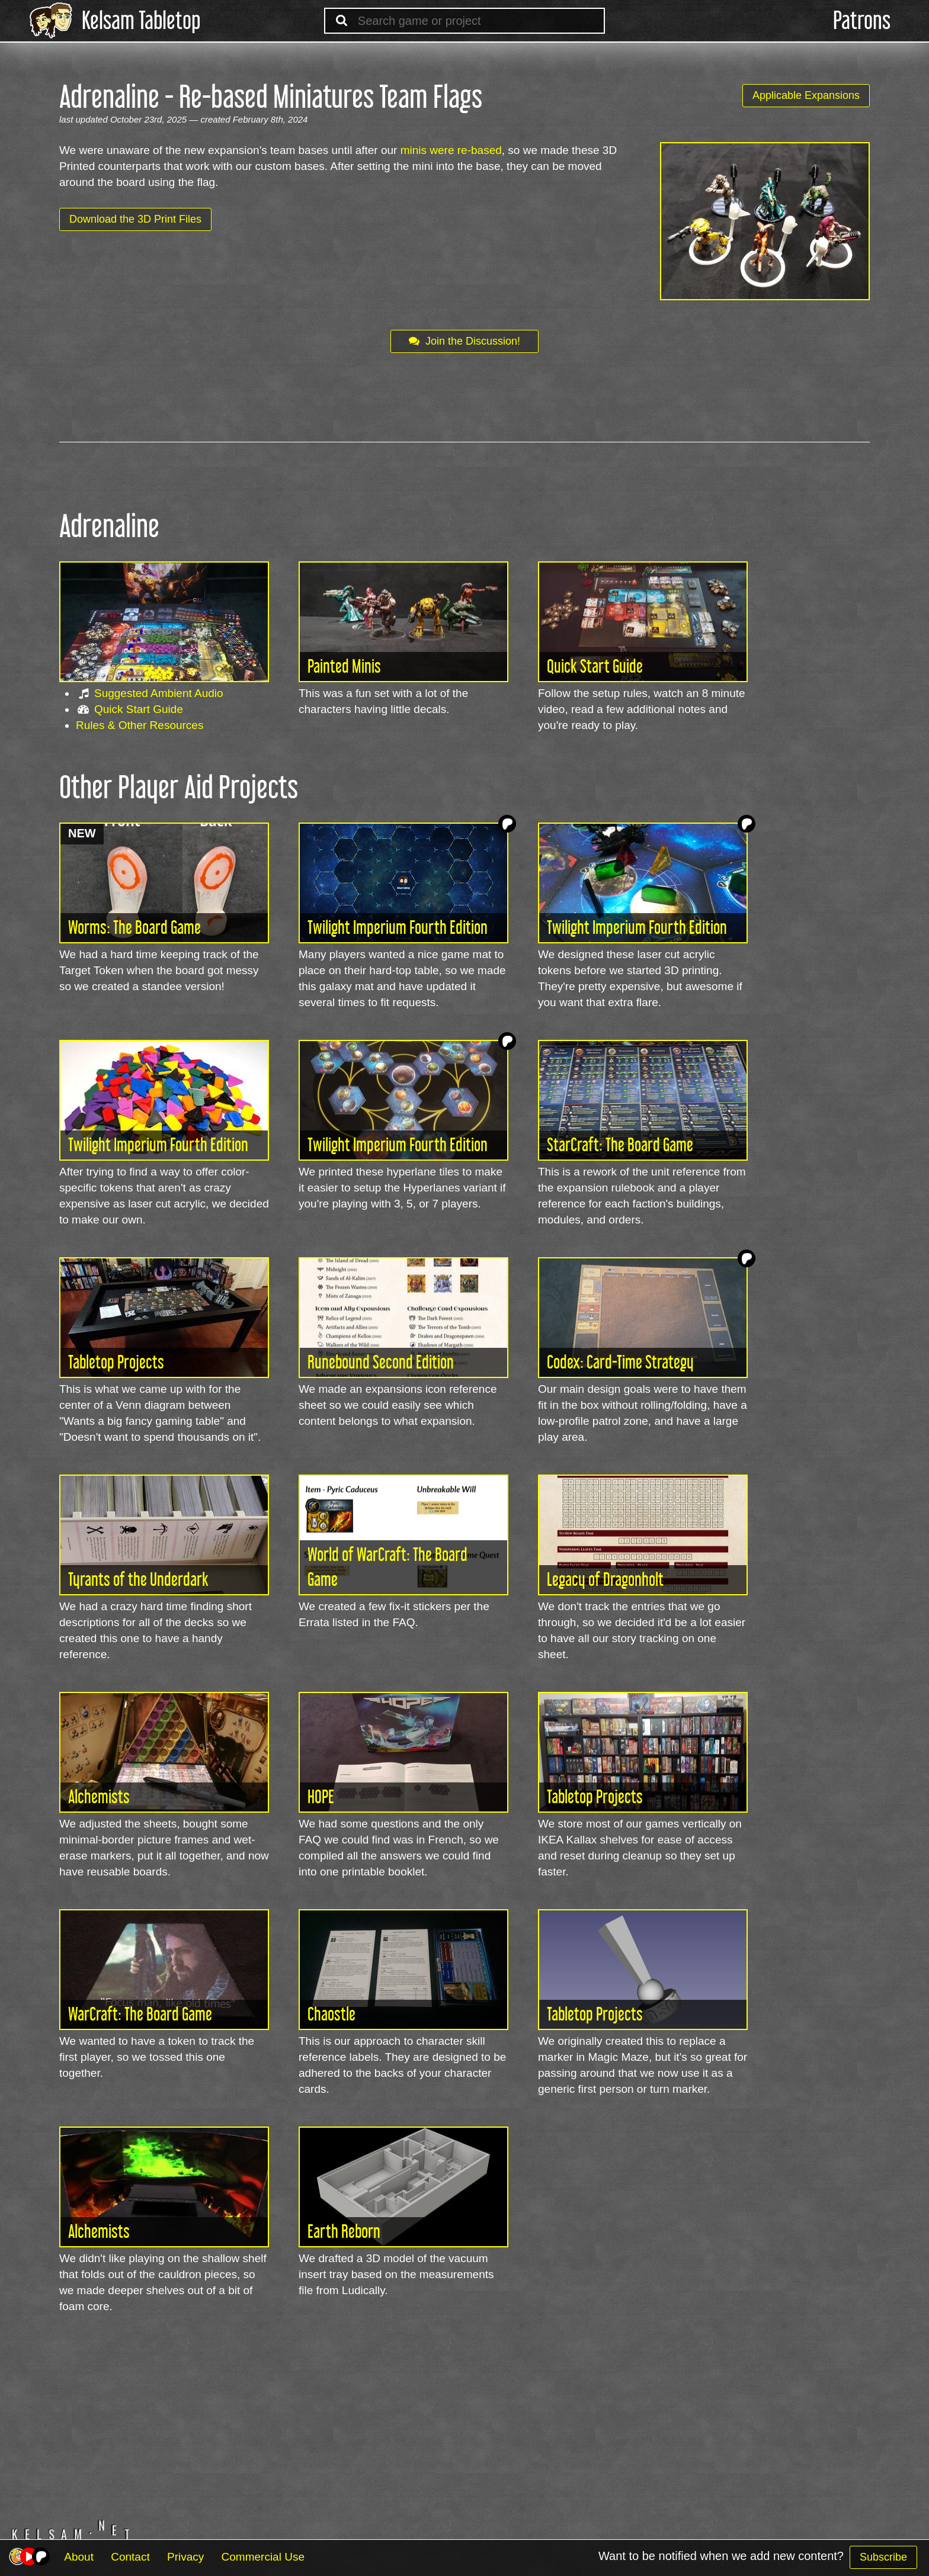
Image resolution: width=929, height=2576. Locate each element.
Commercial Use (263, 2557)
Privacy (185, 2557)
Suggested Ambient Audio (158, 693)
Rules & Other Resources (139, 725)
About (79, 2557)
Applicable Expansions (806, 95)
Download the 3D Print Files (135, 219)
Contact (130, 2557)
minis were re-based (451, 150)
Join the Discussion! (464, 341)
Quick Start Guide (138, 709)
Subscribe (883, 2557)
